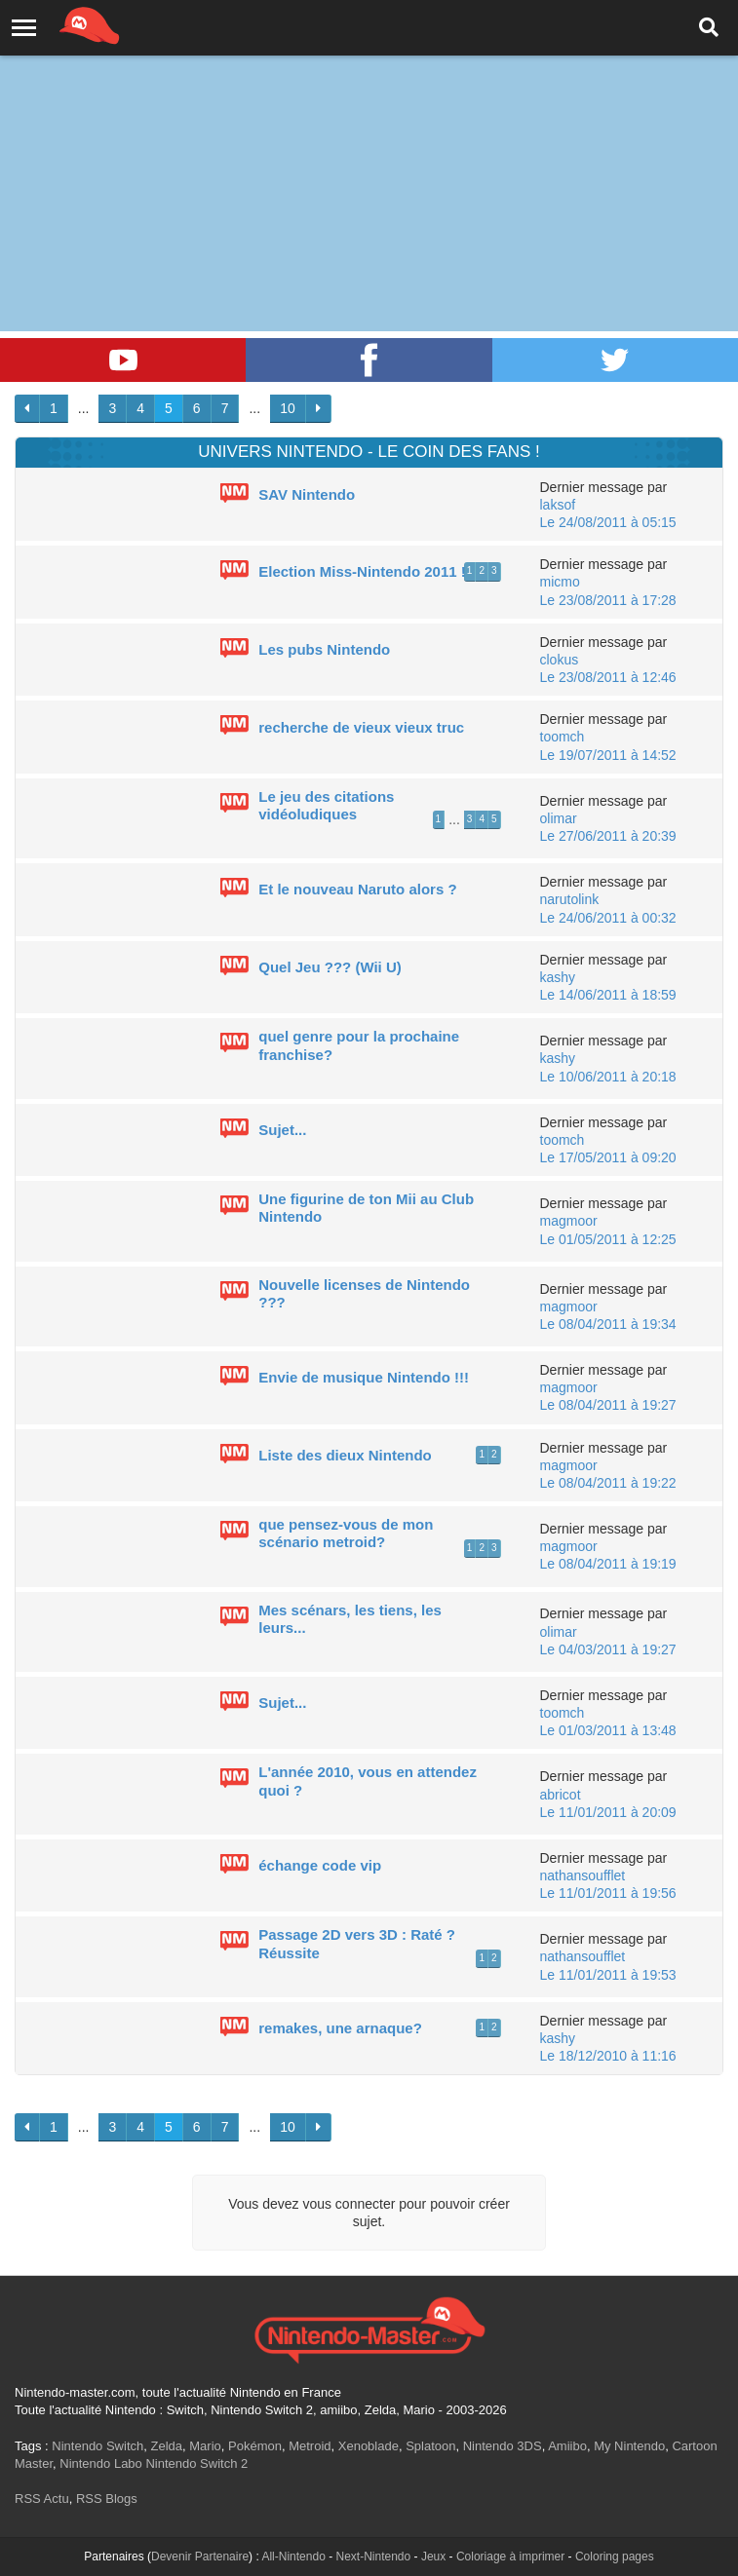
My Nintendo (629, 2446)
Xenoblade (368, 2446)
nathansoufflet (583, 1875)
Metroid (309, 2446)
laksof (558, 504)
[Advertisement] (369, 146)
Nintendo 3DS (502, 2446)
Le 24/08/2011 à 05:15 (608, 522)
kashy (558, 977)
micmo (560, 581)
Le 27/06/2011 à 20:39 (608, 836)
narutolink (570, 899)
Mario (205, 2446)
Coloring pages (614, 2556)
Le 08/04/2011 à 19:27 (608, 1405)
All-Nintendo (293, 2556)
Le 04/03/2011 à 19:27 (608, 1649)
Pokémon (255, 2446)
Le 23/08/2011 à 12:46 (608, 677)
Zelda (166, 2446)
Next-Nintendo (372, 2556)
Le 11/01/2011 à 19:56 (608, 1893)
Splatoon (430, 2446)
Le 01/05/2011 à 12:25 (608, 1239)
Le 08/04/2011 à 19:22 (608, 1483)
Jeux (433, 2556)
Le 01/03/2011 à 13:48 (608, 1730)
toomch (562, 736)
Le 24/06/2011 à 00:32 (608, 918)
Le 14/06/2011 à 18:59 (608, 995)
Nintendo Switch (97, 2446)
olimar (558, 818)
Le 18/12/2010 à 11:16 (608, 2056)
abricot (560, 1794)
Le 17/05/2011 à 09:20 (608, 1157)
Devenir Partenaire (200, 2556)
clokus (559, 659)
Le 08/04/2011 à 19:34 (608, 1324)
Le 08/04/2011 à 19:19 (608, 1564)
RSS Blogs (106, 2498)
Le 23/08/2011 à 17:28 (608, 600)
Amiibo (567, 2446)
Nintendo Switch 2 (196, 2463)
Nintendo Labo (100, 2463)
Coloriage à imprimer (510, 2556)
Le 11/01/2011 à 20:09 (608, 1812)
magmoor (569, 1221)
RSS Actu (42, 2498)
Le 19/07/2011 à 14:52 (608, 755)
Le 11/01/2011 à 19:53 (608, 1975)
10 (287, 408)
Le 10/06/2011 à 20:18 (608, 1076)
